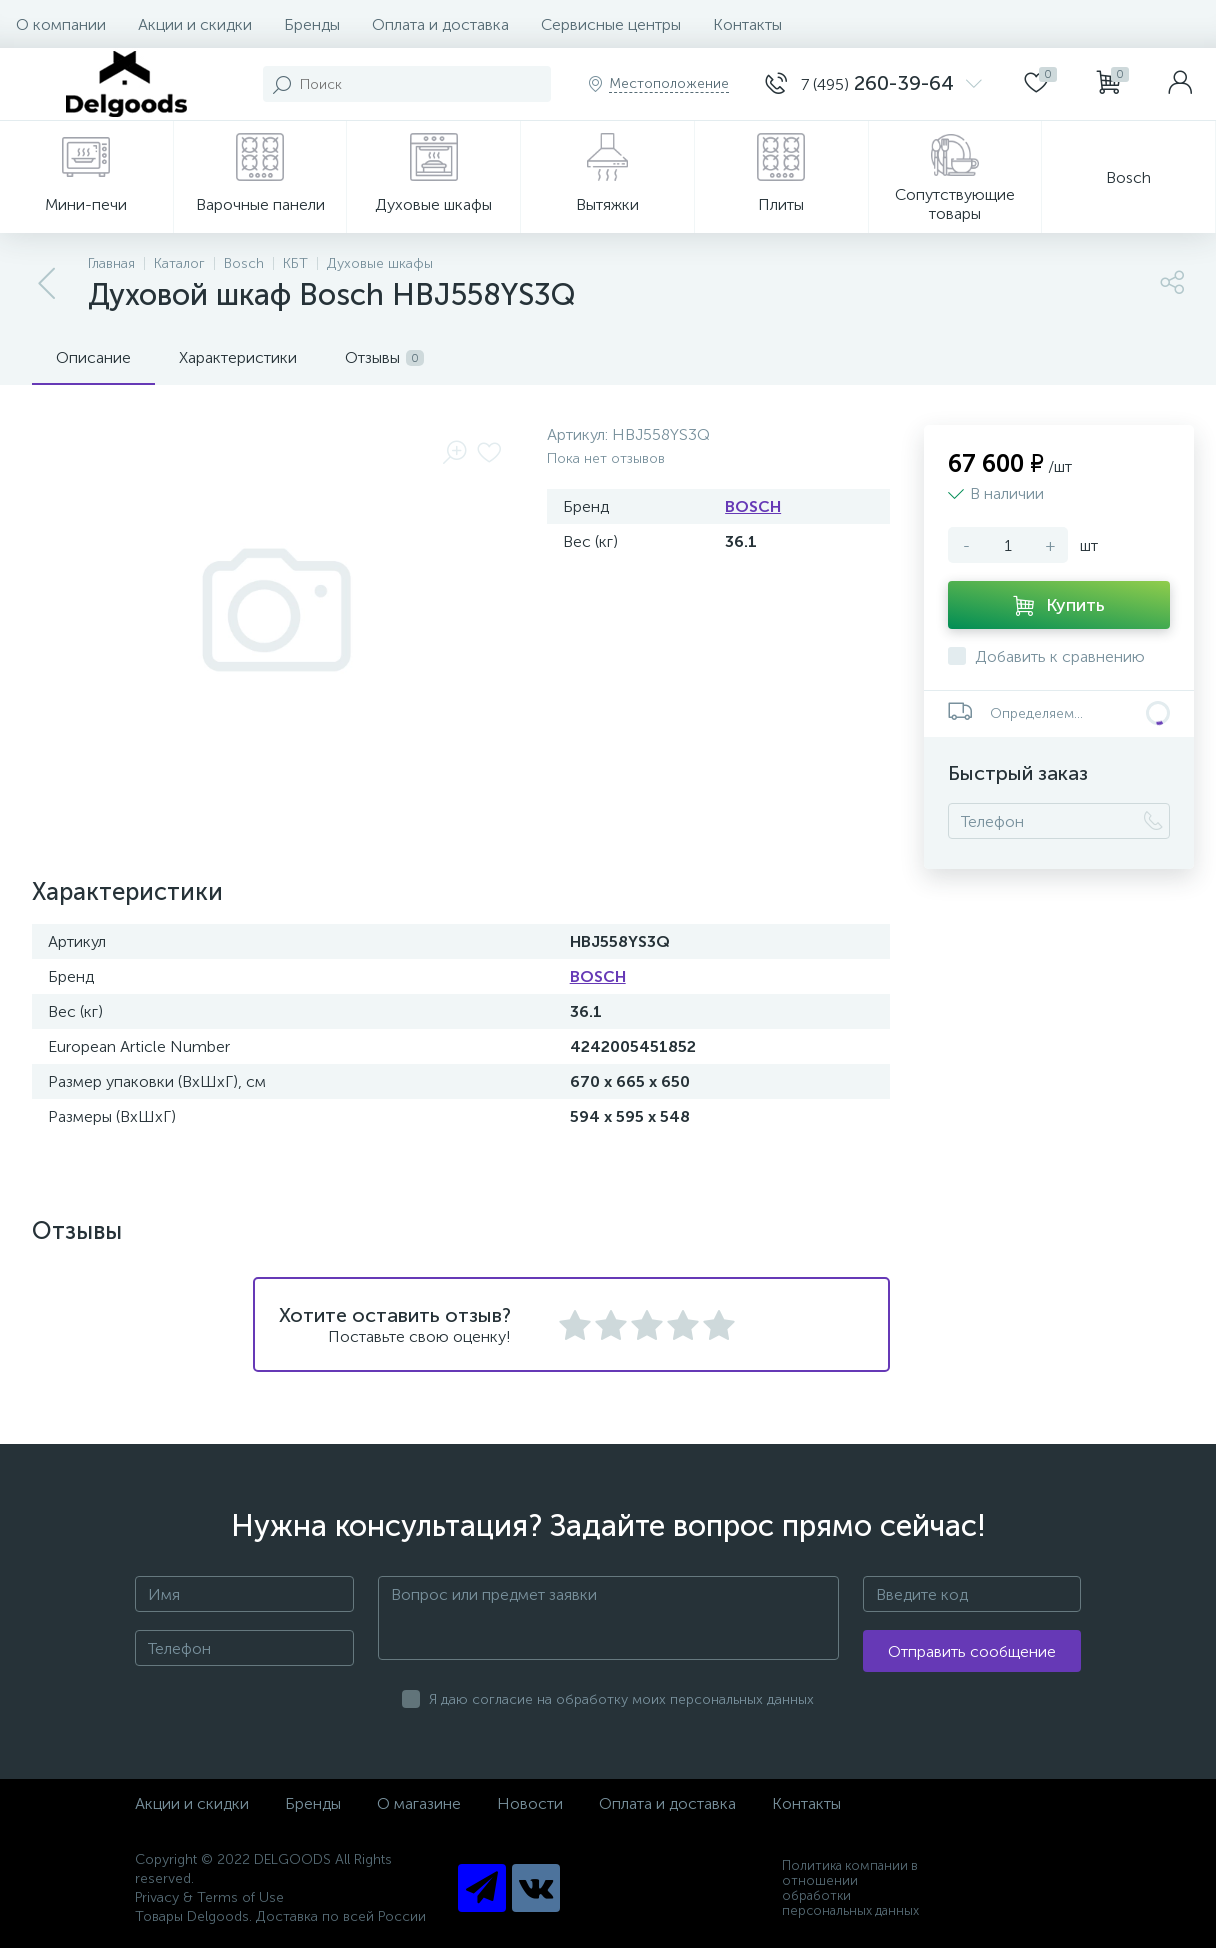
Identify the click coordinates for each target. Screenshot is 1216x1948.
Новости (530, 1803)
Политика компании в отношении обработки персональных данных (850, 1888)
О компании (61, 24)
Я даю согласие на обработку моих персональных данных (621, 1699)
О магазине (419, 1803)
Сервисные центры (611, 24)
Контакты (747, 24)
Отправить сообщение (972, 1651)
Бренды (312, 24)
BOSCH (753, 506)
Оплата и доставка (440, 24)
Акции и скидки (195, 24)
